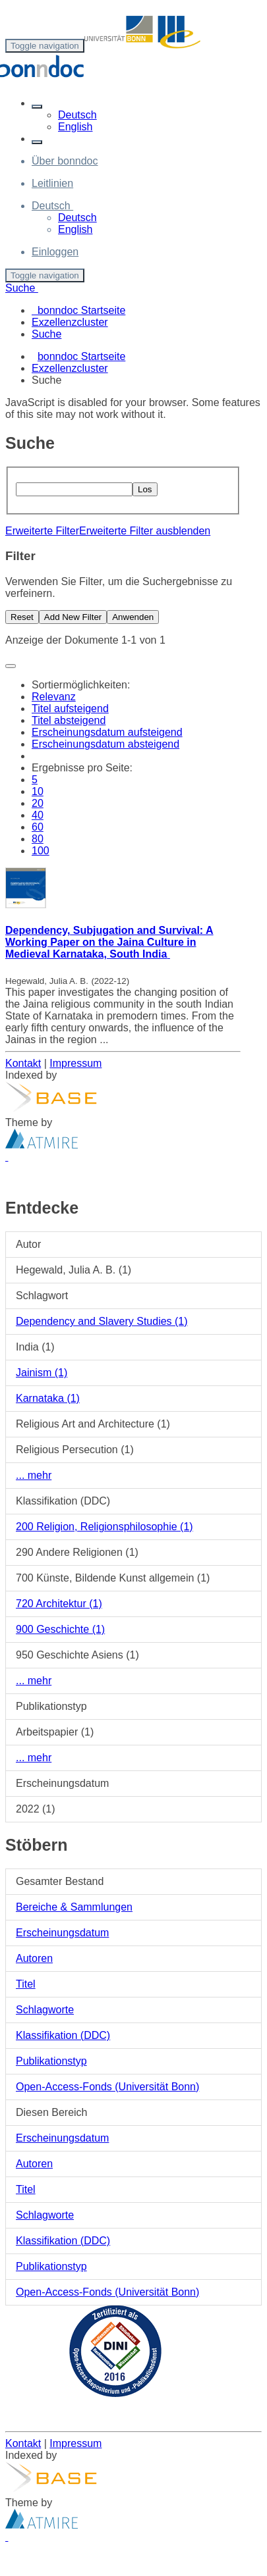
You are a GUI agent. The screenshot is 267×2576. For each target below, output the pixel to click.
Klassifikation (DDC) (63, 2035)
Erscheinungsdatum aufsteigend (107, 732)
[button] (37, 107)
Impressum (75, 1063)
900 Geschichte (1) (60, 1629)
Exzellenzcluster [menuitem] (70, 322)
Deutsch (77, 114)
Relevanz (54, 696)
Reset (22, 617)
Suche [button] (21, 288)
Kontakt (23, 1063)
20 (38, 803)
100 (40, 850)
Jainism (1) (41, 1372)
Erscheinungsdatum (62, 1932)
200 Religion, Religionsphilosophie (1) (104, 1526)
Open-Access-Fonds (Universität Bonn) (107, 2086)
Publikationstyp (51, 2061)
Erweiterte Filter (42, 530)
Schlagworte (45, 2009)
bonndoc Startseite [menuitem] (78, 310)
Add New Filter (73, 617)
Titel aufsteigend (70, 708)
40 (38, 815)
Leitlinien (52, 183)
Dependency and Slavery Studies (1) (102, 1321)
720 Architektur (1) (59, 1603)
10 (38, 791)
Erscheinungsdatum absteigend (105, 744)
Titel (26, 1984)
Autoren (34, 1958)
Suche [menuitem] (46, 334)
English (75, 126)
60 (38, 827)
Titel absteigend (68, 720)
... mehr (33, 1475)
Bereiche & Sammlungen (74, 1907)
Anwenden (133, 617)
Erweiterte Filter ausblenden (144, 530)
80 (38, 838)
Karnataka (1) (48, 1398)
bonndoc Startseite (81, 356)
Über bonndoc (65, 161)
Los (145, 489)
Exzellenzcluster (70, 368)
